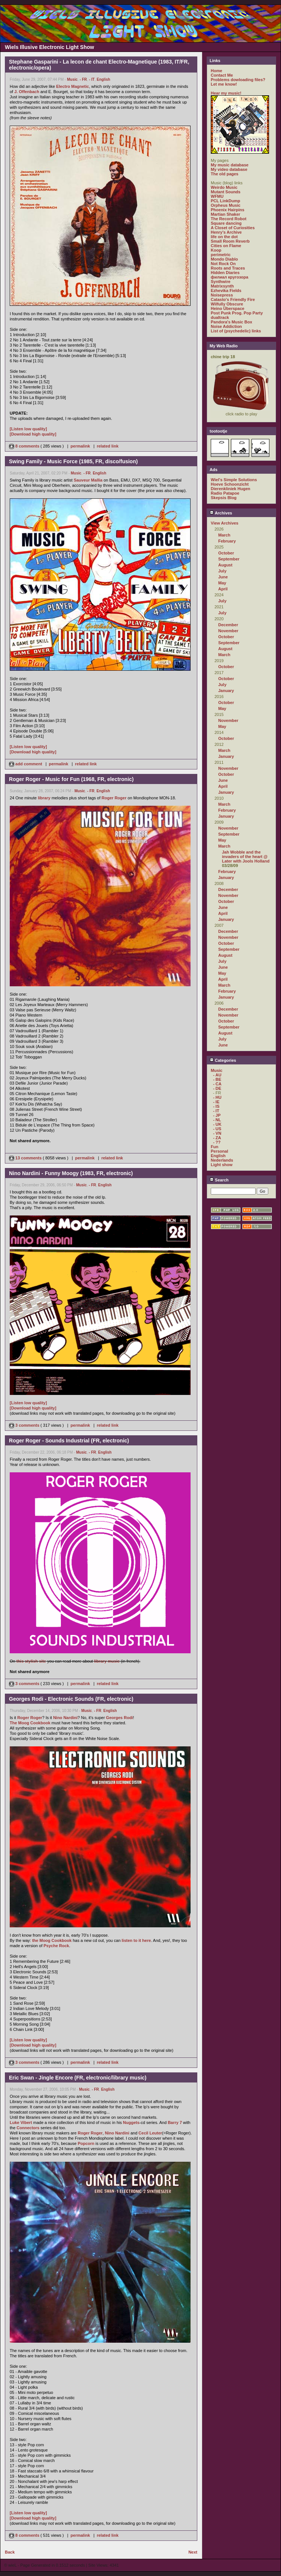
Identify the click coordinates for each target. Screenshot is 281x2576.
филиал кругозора (229, 277)
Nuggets (131, 2122)
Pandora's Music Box (231, 322)
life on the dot (224, 236)
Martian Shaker (225, 214)
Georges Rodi (119, 1717)
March (224, 535)
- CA (217, 1084)
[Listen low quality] (28, 429)
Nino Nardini (65, 1717)
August (225, 565)
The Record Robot (228, 218)
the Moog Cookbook (52, 1940)
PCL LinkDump (225, 201)
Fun (214, 1146)
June (223, 577)
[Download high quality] (33, 434)
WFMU (217, 196)
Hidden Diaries (225, 272)
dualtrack (220, 317)
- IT (92, 79)
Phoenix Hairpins (227, 210)
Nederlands (222, 1160)
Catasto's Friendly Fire (233, 299)
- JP (216, 1115)
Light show (221, 1164)
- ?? (216, 1142)
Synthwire (221, 281)
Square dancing (226, 223)
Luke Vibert (21, 2122)
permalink (80, 446)
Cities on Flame (226, 245)
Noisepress (222, 295)
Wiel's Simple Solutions (234, 479)
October (226, 553)
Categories (223, 1060)
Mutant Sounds (225, 192)
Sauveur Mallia (88, 480)
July (222, 571)
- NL (217, 1120)
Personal (219, 1151)
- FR (83, 79)
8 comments (24, 446)
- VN (217, 1133)
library (44, 798)
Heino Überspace (227, 308)
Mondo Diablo (224, 259)
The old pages (224, 174)
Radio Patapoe (225, 493)
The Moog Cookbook (30, 1723)
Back (10, 2552)
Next (192, 2552)
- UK (217, 1124)
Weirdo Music (224, 187)
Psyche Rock (56, 1945)
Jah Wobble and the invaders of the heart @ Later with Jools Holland (245, 856)
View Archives (224, 523)
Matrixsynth (222, 286)
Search (219, 1180)
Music (72, 79)
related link (107, 446)
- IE (216, 1102)
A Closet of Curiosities (233, 227)
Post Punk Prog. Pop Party (237, 313)
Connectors (27, 2127)
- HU (217, 1097)
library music (107, 1661)
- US (217, 1128)
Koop (216, 250)
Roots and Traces (228, 268)
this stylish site (31, 1661)
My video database (229, 169)
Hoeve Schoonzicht (229, 484)
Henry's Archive (226, 232)
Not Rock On (223, 263)
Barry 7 (175, 2122)
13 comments (26, 1158)
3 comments (24, 1425)
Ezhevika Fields (226, 290)
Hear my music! (226, 93)
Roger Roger (114, 798)
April (223, 589)
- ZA (217, 1137)
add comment (26, 764)
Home (216, 70)
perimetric (221, 254)
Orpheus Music (225, 205)
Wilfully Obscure (227, 304)
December (228, 625)
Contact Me (222, 75)
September (229, 559)
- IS (216, 1106)
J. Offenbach (26, 91)
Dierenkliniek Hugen (230, 488)
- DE (217, 1088)
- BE (217, 1079)
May (222, 583)
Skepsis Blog (224, 497)
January (226, 690)
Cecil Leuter (150, 2133)
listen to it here (136, 1940)
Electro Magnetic (72, 86)
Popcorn (86, 2143)
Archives (221, 513)
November (228, 630)
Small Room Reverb (230, 241)
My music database (229, 165)
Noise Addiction (226, 326)
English (103, 79)
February (227, 541)
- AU (217, 1075)
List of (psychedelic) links (236, 331)
